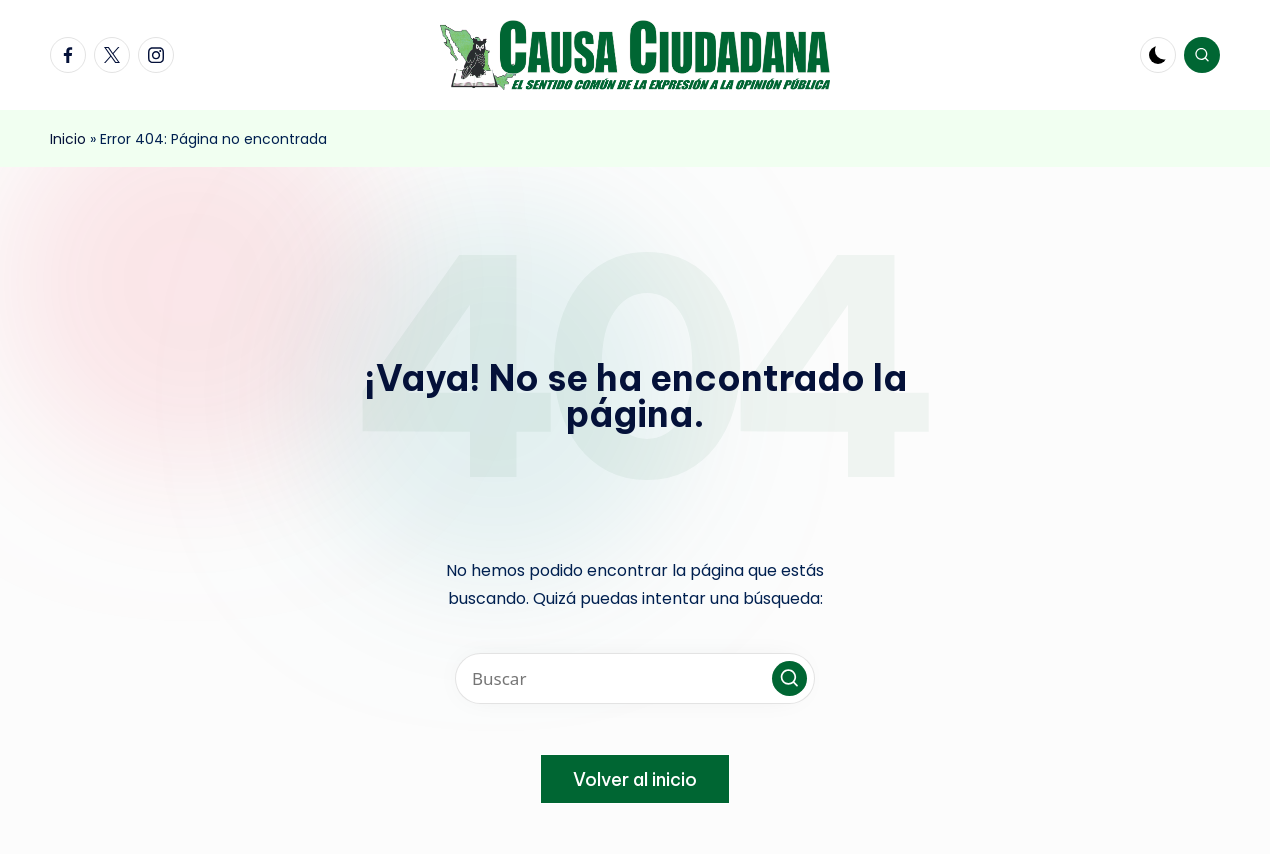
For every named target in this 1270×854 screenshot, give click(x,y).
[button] (789, 678)
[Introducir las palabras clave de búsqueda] (635, 678)
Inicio (68, 139)
